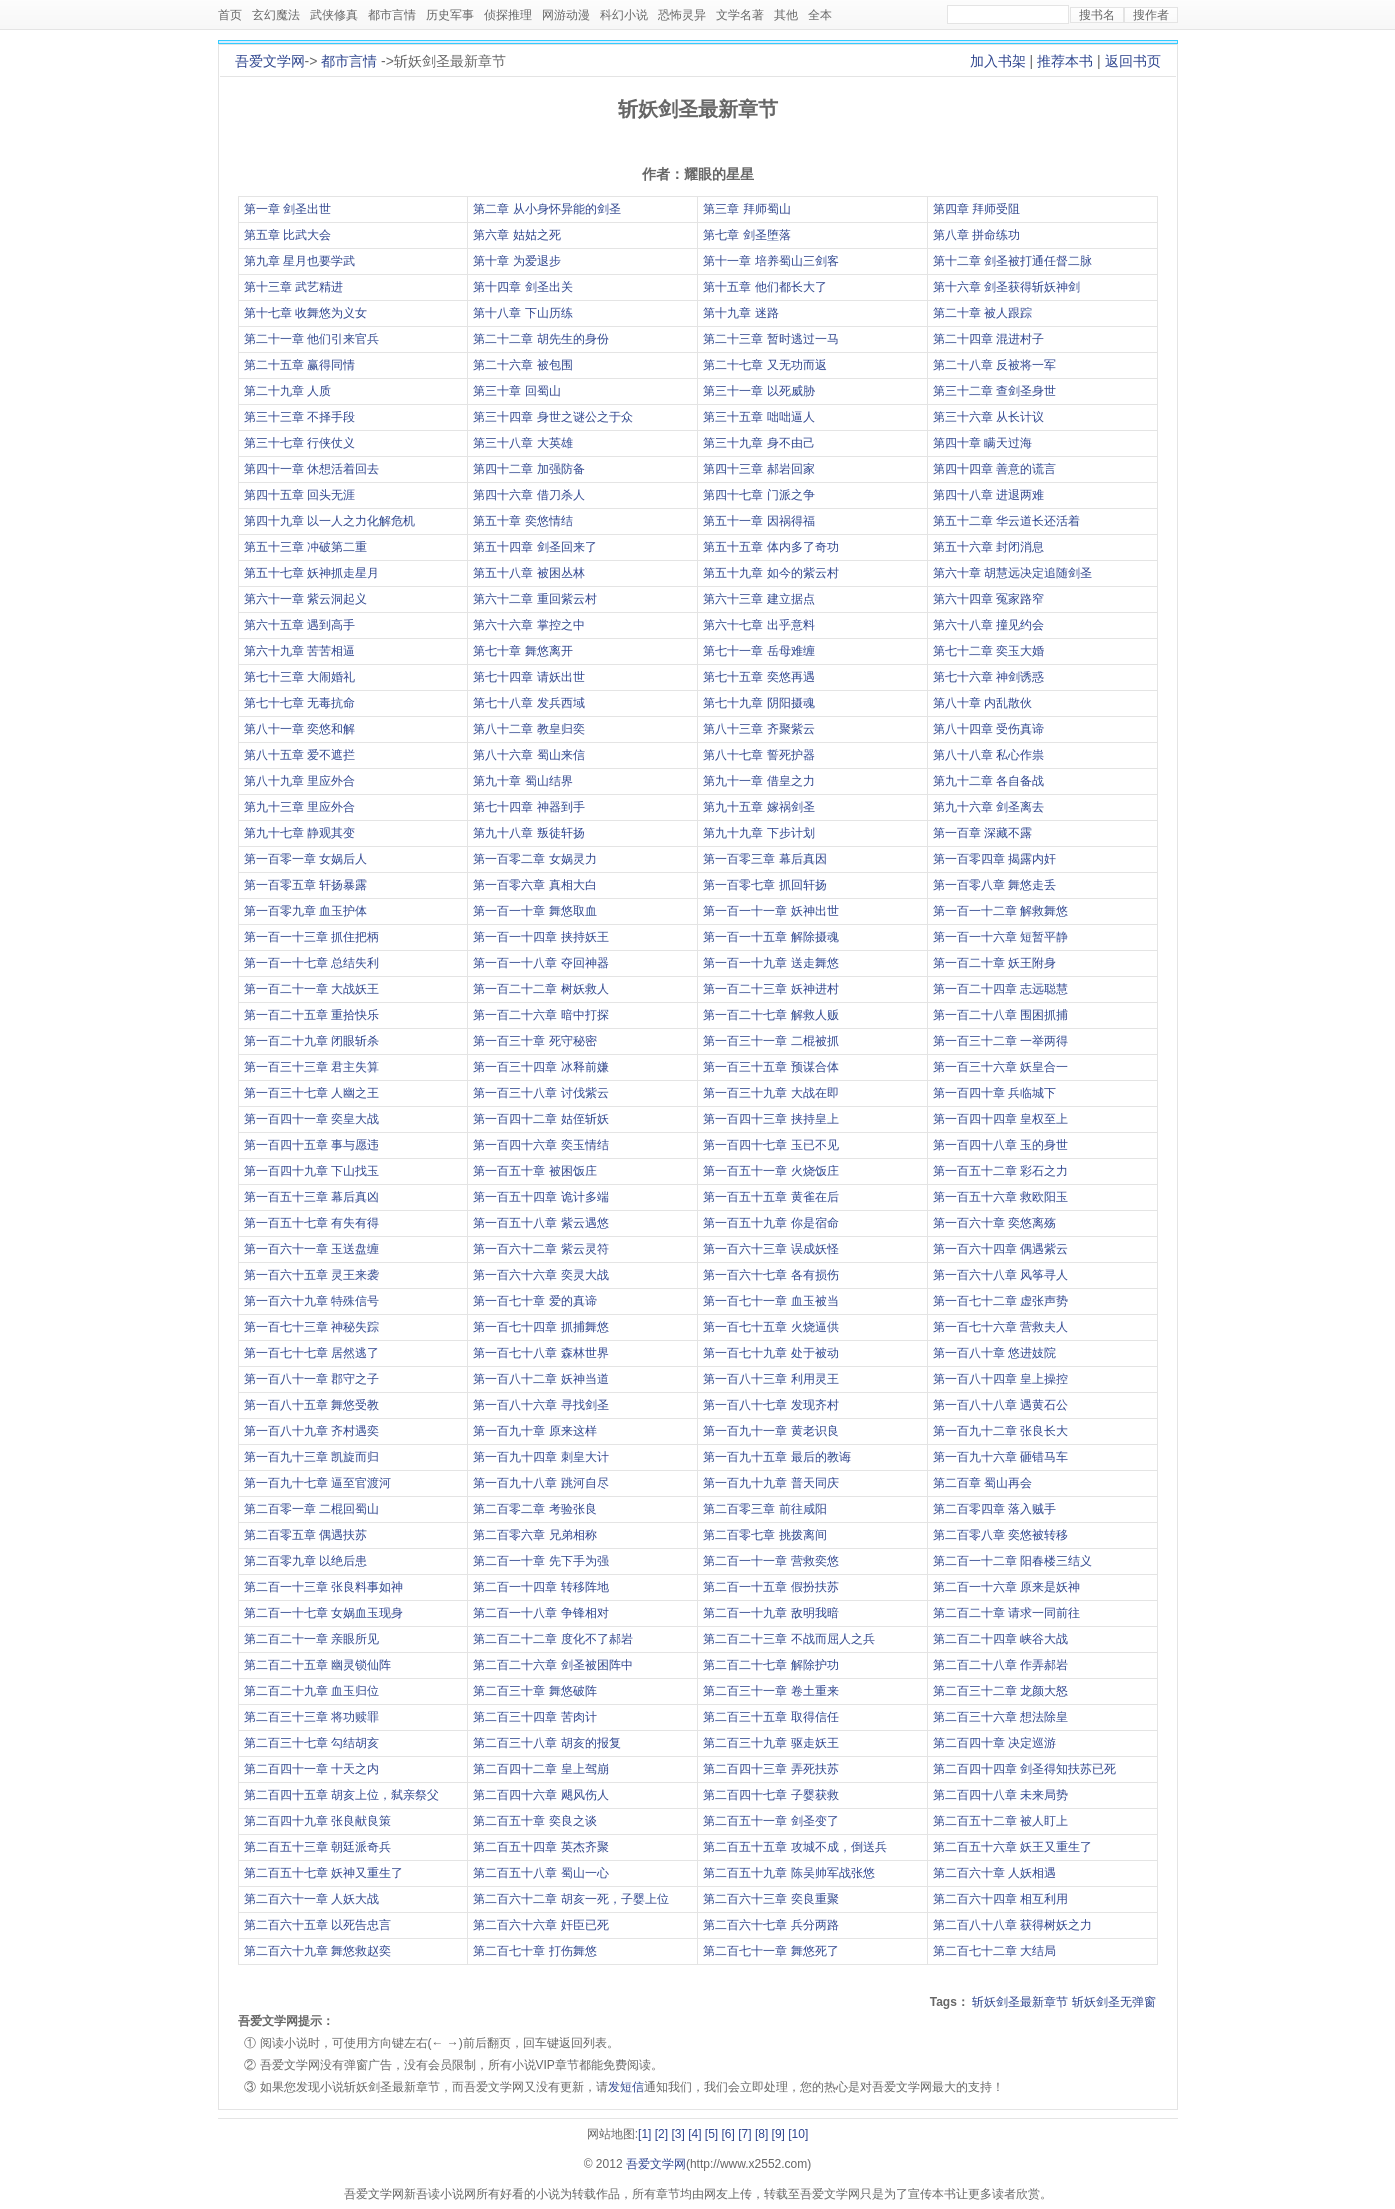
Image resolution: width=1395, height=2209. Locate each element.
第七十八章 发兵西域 (528, 703)
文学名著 (740, 15)
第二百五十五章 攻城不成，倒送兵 (794, 1847)
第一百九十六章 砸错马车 (1000, 1457)
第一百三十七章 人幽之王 (311, 1093)
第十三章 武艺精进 (293, 287)
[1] (644, 2134)
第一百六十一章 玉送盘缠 (311, 1249)
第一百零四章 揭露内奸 (994, 859)
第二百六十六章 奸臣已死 (540, 1925)
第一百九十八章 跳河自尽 (540, 1483)
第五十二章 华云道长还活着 (1006, 521)
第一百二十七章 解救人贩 (770, 1015)
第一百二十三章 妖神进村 (770, 989)
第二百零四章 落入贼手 (994, 1509)
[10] (798, 2134)
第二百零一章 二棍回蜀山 (311, 1509)
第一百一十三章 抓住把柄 (311, 937)
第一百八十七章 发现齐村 (770, 1405)
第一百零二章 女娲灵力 (534, 859)
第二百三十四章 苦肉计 (534, 1717)
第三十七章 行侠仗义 (299, 443)
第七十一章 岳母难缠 (758, 651)
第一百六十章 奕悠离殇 (994, 1223)
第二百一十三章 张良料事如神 (323, 1587)
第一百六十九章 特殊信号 (311, 1301)
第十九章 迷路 (740, 313)
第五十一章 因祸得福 (758, 521)
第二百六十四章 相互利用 (1000, 1899)
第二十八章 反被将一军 (994, 365)
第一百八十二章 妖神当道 (540, 1379)
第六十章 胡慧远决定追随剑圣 (1012, 573)
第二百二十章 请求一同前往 (1006, 1613)
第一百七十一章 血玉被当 (770, 1301)
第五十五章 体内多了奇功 (770, 547)
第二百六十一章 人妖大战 (311, 1899)
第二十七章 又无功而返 (764, 365)
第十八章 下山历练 (522, 313)
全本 (820, 15)
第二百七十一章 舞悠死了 (770, 1951)
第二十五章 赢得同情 (299, 365)
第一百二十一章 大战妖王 (311, 989)
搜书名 (1097, 15)
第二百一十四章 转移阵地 (540, 1587)
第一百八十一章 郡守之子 (311, 1379)
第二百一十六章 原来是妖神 (1006, 1587)
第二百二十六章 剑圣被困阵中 (552, 1665)
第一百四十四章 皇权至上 (1000, 1119)
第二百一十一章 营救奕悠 (770, 1561)
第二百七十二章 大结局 (994, 1951)
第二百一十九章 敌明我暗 (770, 1613)
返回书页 (1133, 61)
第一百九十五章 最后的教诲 (776, 1457)
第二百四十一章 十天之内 (311, 1769)
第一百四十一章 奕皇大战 (311, 1119)
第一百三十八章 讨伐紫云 (540, 1093)
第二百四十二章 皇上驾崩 (540, 1769)
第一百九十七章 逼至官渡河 (317, 1483)
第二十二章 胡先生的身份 (540, 339)
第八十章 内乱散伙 (982, 703)
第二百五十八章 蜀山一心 (540, 1873)
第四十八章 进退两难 (988, 495)
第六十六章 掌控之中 (528, 625)
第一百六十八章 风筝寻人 (1000, 1275)
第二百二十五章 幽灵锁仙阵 (317, 1665)
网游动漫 (566, 15)
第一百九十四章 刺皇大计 (540, 1457)
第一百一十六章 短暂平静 (1000, 937)
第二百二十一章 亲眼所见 (311, 1639)
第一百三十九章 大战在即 (770, 1093)
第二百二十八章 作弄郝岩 (1000, 1665)
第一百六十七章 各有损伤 (770, 1275)
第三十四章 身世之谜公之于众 (552, 417)
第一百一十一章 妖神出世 (770, 911)
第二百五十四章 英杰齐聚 (540, 1847)
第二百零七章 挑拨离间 (764, 1535)
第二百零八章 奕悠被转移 (1000, 1535)
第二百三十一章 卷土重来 (770, 1691)
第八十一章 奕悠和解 (299, 729)
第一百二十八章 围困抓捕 (1000, 1015)
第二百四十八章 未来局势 (1000, 1795)
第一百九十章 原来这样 (534, 1431)
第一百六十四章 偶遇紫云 (1000, 1249)
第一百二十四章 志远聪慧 (1000, 989)
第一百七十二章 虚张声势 (1000, 1301)
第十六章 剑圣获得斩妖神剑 (1006, 287)
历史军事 (450, 15)
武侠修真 (334, 15)
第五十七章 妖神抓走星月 (311, 573)
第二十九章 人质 (287, 391)
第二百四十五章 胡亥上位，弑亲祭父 (341, 1795)
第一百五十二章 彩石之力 (1000, 1171)
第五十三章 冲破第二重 (305, 547)
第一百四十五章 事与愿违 (311, 1145)
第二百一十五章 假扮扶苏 (770, 1587)
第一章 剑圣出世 (287, 209)
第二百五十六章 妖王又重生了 (1012, 1847)
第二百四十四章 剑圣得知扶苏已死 (1024, 1769)
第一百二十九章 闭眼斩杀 (311, 1041)
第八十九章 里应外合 (299, 781)
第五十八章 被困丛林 (528, 573)
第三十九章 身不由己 (758, 443)
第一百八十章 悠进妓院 (994, 1353)
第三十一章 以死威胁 (758, 391)
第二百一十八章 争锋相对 (540, 1613)
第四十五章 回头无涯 (299, 495)
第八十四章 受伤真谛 (988, 729)
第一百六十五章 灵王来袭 (311, 1275)
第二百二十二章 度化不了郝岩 (552, 1639)
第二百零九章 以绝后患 (305, 1561)
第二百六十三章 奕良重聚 (770, 1899)
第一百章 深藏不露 (982, 833)
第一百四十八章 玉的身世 (1000, 1145)
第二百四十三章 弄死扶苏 (770, 1769)
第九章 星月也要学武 (299, 261)
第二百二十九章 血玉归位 (311, 1691)
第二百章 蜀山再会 (982, 1483)
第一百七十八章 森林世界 (540, 1353)
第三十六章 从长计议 (988, 417)
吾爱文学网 (270, 61)
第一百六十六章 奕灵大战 (540, 1275)
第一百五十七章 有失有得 (311, 1223)
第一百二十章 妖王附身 (994, 963)
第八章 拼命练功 (976, 235)
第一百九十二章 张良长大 (1000, 1431)
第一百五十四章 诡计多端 (540, 1197)
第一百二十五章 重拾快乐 (311, 1015)
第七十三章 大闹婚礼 (299, 677)
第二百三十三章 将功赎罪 (311, 1717)
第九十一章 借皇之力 (758, 781)
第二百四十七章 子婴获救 (770, 1795)
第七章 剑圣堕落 (746, 235)
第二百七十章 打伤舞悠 (534, 1951)
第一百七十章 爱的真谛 (534, 1301)
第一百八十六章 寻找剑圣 (540, 1405)
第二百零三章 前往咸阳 (764, 1509)
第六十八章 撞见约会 (988, 625)
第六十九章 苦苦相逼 (299, 651)
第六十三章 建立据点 (758, 599)
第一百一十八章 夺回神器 (540, 963)
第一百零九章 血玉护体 (305, 911)
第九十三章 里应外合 (299, 807)
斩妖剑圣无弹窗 (1114, 2002)
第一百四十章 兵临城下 (994, 1093)
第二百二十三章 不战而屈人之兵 (788, 1639)
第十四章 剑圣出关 (522, 287)
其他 (786, 15)
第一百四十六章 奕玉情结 (540, 1145)
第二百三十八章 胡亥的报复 (546, 1743)
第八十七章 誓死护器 (758, 755)
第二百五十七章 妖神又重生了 (323, 1873)
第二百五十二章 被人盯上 (1000, 1821)
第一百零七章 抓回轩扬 (764, 885)
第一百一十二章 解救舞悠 (1000, 911)
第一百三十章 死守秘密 (534, 1041)
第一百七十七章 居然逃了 (311, 1353)
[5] (711, 2134)
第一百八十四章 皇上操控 (1000, 1379)
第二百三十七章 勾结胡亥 (311, 1743)
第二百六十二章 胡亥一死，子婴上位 (570, 1899)
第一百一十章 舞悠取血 (534, 911)
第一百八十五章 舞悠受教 (311, 1405)
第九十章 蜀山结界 (522, 781)
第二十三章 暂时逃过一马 (770, 339)
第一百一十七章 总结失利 (311, 963)
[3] (677, 2134)
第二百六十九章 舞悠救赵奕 (317, 1951)
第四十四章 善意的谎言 (994, 469)
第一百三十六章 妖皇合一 (1000, 1067)
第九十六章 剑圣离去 (988, 807)
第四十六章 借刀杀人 (528, 495)
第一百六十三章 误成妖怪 (770, 1249)
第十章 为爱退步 (516, 261)
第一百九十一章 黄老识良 (770, 1431)
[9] (778, 2134)
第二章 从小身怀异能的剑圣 (546, 209)
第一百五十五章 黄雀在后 (770, 1197)
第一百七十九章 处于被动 (770, 1353)
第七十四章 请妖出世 (528, 677)
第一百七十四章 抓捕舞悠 (540, 1327)
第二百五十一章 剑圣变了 (770, 1821)
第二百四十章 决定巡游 (994, 1743)
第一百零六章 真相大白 (534, 885)
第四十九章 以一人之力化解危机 (329, 521)
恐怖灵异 (682, 15)
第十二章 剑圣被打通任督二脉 (1012, 261)
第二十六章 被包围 (522, 365)
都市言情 (392, 15)
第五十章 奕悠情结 (522, 521)
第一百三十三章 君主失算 (311, 1067)
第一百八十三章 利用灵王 (770, 1379)
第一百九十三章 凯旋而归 (311, 1457)
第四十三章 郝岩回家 (758, 469)
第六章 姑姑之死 (516, 235)
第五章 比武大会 (287, 235)
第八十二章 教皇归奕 (528, 729)
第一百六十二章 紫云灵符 (540, 1249)
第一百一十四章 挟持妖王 (540, 937)
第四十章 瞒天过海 (982, 443)
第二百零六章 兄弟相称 (534, 1535)
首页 (230, 15)
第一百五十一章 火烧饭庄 (770, 1171)
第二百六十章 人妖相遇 (994, 1873)
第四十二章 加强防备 (528, 469)
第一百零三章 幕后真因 (764, 859)
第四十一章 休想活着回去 (311, 469)
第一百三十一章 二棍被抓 (770, 1041)
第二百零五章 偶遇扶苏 (305, 1535)
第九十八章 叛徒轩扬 (528, 833)
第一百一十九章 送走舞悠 (770, 963)
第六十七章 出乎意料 (758, 625)
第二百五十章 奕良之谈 (534, 1821)
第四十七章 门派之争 (758, 495)
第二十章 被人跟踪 (982, 313)
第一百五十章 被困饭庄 (534, 1171)
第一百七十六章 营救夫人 (1000, 1327)
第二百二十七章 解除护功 (770, 1665)
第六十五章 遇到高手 (299, 625)
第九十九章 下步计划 (758, 833)
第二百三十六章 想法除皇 (1000, 1717)
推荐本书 (1065, 61)
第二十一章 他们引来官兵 (311, 339)
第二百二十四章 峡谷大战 (1000, 1639)
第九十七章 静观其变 (299, 833)
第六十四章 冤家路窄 (988, 599)
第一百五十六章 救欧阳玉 (1000, 1197)
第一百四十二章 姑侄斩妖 (540, 1119)
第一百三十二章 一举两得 (1000, 1041)
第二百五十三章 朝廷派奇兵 (317, 1847)
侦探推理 (508, 15)
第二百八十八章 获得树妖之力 (1012, 1925)
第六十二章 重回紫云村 (534, 599)
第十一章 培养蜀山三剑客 (770, 261)
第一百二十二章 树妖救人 (540, 989)
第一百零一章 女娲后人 (305, 859)
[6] (728, 2134)
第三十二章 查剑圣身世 (994, 391)
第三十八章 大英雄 (522, 443)
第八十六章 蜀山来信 (528, 755)
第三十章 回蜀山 (516, 391)
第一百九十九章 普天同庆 (770, 1483)
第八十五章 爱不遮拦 (299, 755)
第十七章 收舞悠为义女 (305, 313)
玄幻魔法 (276, 15)
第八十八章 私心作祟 (988, 755)
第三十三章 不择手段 (299, 417)
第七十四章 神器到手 (528, 807)
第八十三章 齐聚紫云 (758, 729)
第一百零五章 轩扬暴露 (305, 885)
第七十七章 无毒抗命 (299, 703)
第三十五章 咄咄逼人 (758, 417)
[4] (694, 2134)
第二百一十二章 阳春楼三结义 (1012, 1561)
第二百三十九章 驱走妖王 (770, 1743)
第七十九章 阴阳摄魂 (758, 703)
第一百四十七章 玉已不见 (770, 1145)
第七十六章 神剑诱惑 (988, 677)
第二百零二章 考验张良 (534, 1509)
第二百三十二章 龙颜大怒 (1000, 1691)
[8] (761, 2134)
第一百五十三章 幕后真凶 (311, 1197)
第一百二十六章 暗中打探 (540, 1015)
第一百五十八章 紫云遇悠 (540, 1223)
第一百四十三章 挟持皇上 (770, 1119)
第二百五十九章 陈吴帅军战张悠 (788, 1873)
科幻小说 (624, 15)
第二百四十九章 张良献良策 (317, 1821)
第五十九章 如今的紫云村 (770, 573)
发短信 (626, 2087)
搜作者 (1151, 15)
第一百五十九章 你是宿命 (770, 1223)
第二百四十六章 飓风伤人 (540, 1795)
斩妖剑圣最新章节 (1020, 2002)
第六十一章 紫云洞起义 (305, 599)
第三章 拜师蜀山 (746, 209)
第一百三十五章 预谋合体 (770, 1067)
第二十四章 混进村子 (988, 339)
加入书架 (998, 61)
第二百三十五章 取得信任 (770, 1717)
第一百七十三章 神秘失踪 (311, 1327)
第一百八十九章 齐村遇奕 (311, 1431)
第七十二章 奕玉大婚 (988, 651)
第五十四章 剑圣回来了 (534, 547)
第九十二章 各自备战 (988, 781)
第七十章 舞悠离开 (522, 651)
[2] (661, 2134)
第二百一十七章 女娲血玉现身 (323, 1613)
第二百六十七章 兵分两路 (770, 1925)
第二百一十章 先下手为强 (540, 1561)
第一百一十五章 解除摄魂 (770, 937)
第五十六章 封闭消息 (988, 547)
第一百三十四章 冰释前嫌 (540, 1067)
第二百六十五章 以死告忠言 (317, 1925)
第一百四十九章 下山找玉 (311, 1171)
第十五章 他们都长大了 (764, 287)
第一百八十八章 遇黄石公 (1000, 1405)
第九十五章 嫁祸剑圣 (758, 807)
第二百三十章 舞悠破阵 (534, 1691)
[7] (744, 2134)
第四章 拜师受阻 (976, 209)
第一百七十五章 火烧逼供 (770, 1327)
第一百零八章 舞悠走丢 (994, 885)
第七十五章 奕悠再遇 (758, 677)
